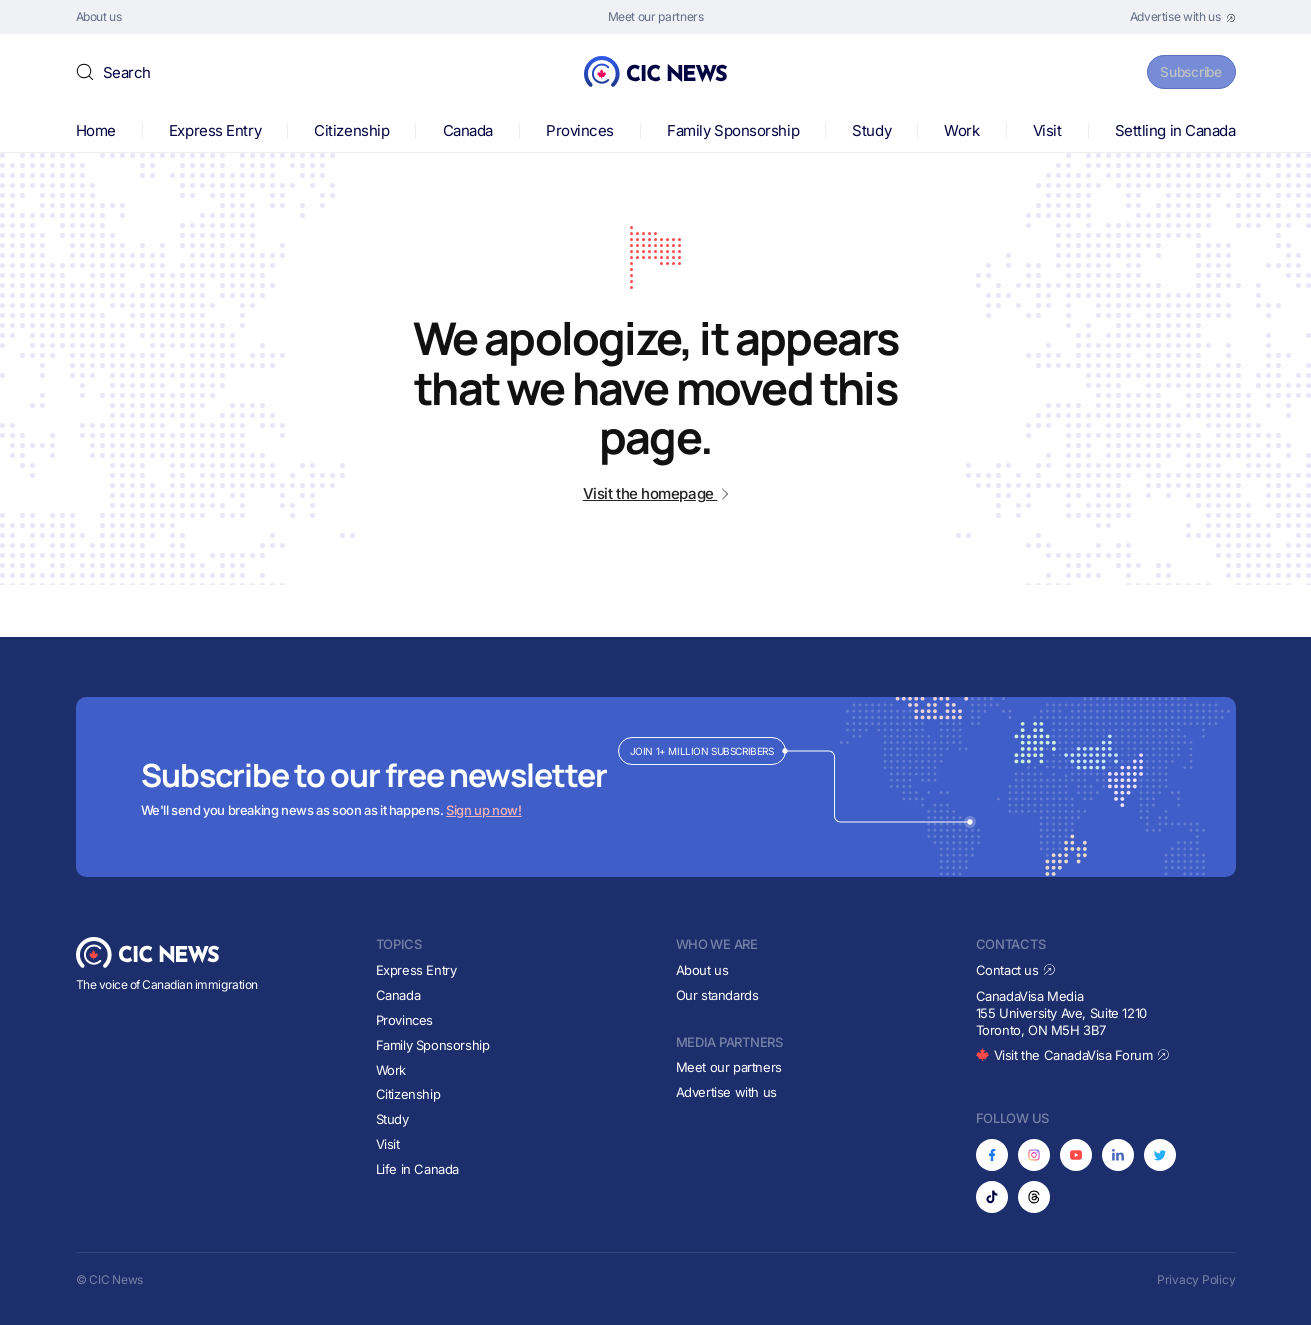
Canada (468, 130)
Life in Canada (418, 1169)
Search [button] (127, 72)
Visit (1047, 130)
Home (96, 130)
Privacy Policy (1196, 1279)
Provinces (580, 130)
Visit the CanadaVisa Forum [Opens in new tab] (1073, 1055)
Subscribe (1183, 71)
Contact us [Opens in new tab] (1016, 970)
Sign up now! (483, 810)
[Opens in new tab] (1183, 17)
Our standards (717, 995)
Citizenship (351, 130)
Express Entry (215, 130)
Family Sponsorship (733, 130)
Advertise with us (726, 1092)
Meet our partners (729, 1067)
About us (702, 970)
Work (961, 130)
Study (871, 130)
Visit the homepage (655, 493)
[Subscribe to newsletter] (656, 787)
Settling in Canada (1175, 130)
